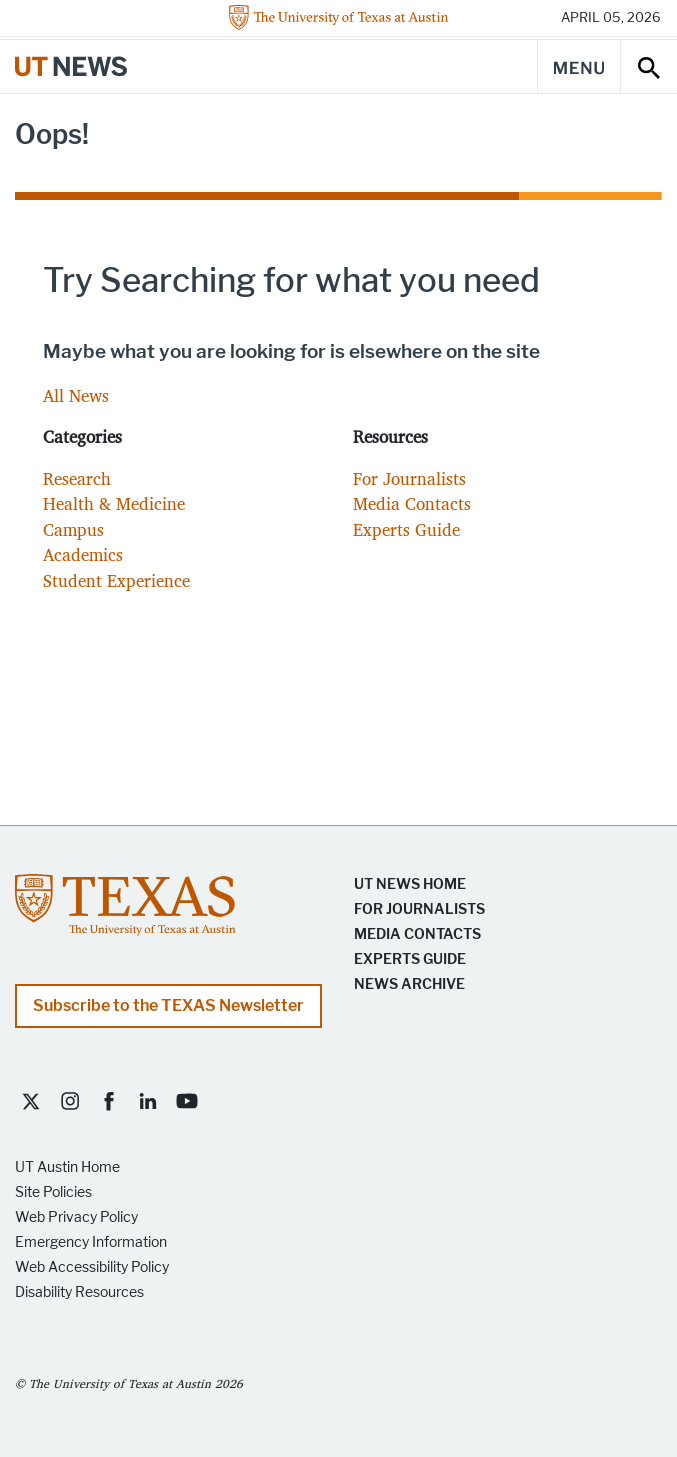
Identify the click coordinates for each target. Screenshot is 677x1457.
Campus (73, 529)
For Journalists (409, 478)
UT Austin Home (67, 1167)
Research (77, 478)
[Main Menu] (579, 66)
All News (76, 395)
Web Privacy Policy (76, 1217)
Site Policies (53, 1192)
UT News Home (410, 884)
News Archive (409, 984)
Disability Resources (79, 1292)
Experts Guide (406, 529)
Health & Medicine (114, 503)
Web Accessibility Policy (92, 1267)
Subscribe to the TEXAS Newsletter (168, 1005)
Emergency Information (91, 1242)
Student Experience (116, 580)
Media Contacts (412, 503)
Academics (83, 554)
